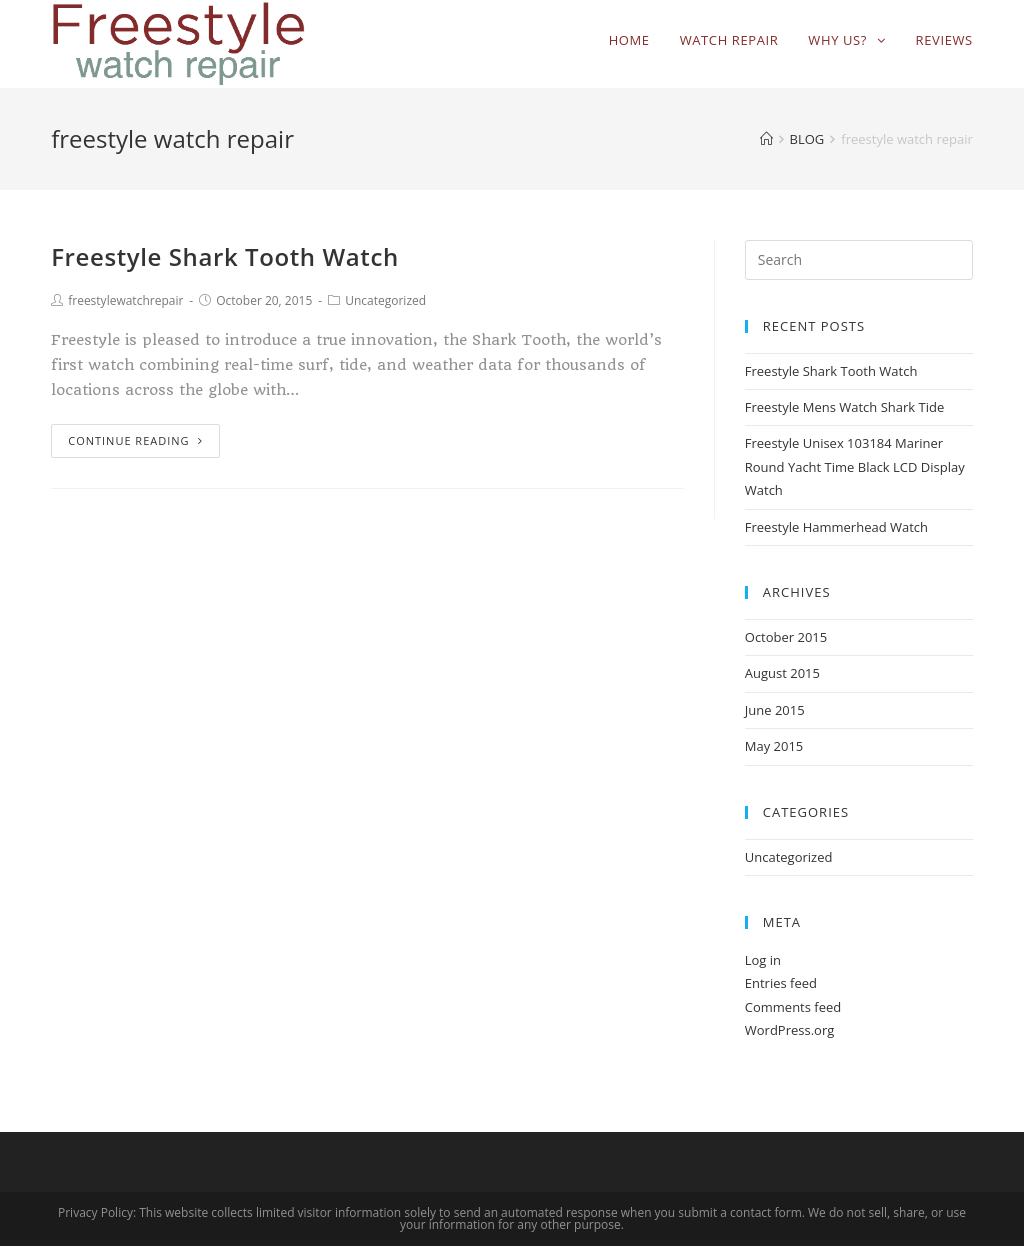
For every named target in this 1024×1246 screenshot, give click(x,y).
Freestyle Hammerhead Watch (836, 527)
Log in (763, 960)
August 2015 (782, 673)
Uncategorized (385, 300)
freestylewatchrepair (125, 300)
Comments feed (793, 1007)
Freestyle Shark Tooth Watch (225, 256)
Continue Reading (135, 440)
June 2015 (775, 710)
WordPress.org (790, 1030)
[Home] (766, 139)
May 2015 (774, 746)
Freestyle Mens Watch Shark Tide (844, 407)
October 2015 (786, 637)
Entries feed (781, 983)
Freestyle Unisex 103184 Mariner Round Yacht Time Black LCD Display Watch (855, 466)
